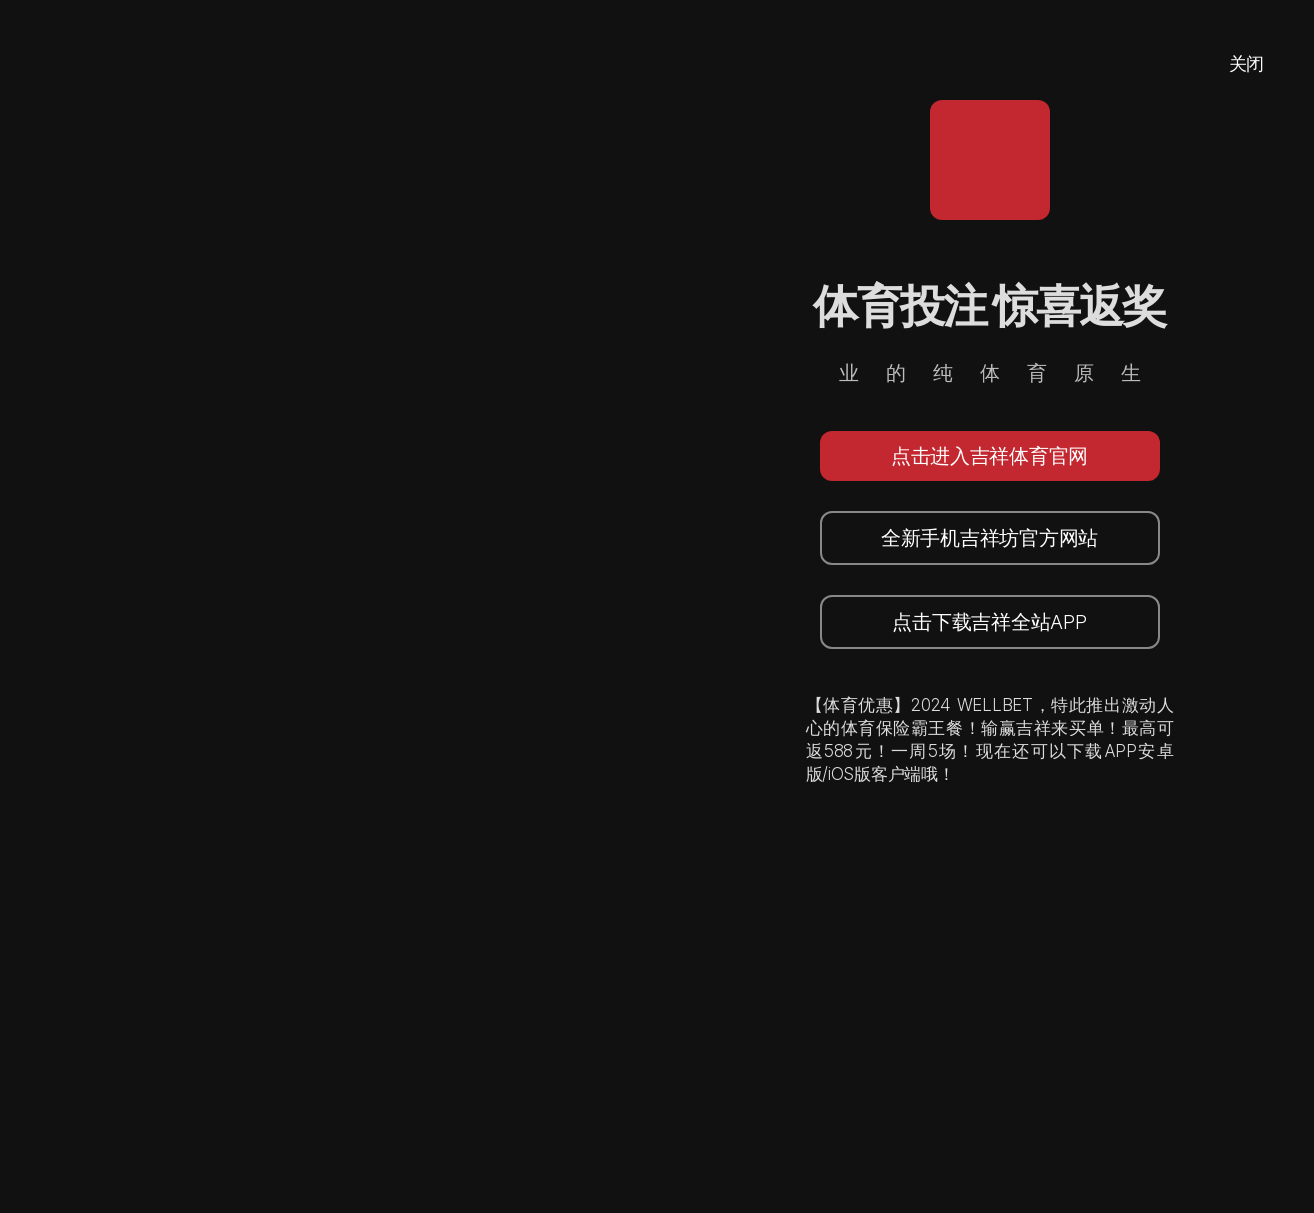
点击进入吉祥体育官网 (989, 456)
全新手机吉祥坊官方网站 (989, 538)
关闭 (1246, 63)
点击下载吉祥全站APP (989, 622)
